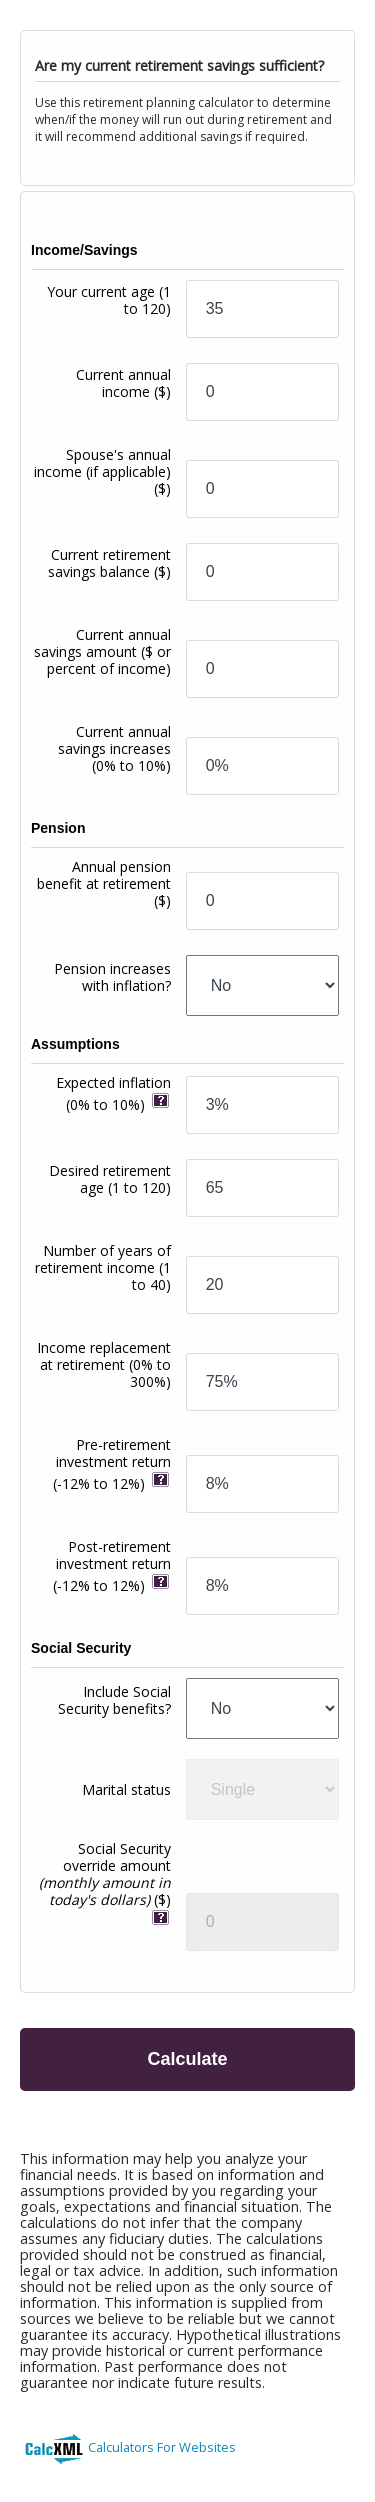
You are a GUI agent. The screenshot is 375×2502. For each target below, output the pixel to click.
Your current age (109, 300)
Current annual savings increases (114, 748)
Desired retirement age (110, 1179)
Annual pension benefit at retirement (104, 883)
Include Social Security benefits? (114, 1700)
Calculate (187, 2059)
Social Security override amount (105, 1874)
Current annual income (123, 383)
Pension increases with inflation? (112, 977)
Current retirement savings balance (109, 563)
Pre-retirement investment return (112, 1464)
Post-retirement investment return (112, 1566)
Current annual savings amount (102, 651)
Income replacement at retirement (104, 1364)
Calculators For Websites (162, 2447)
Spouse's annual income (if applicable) (102, 471)
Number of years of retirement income (103, 1267)
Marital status (126, 1789)
